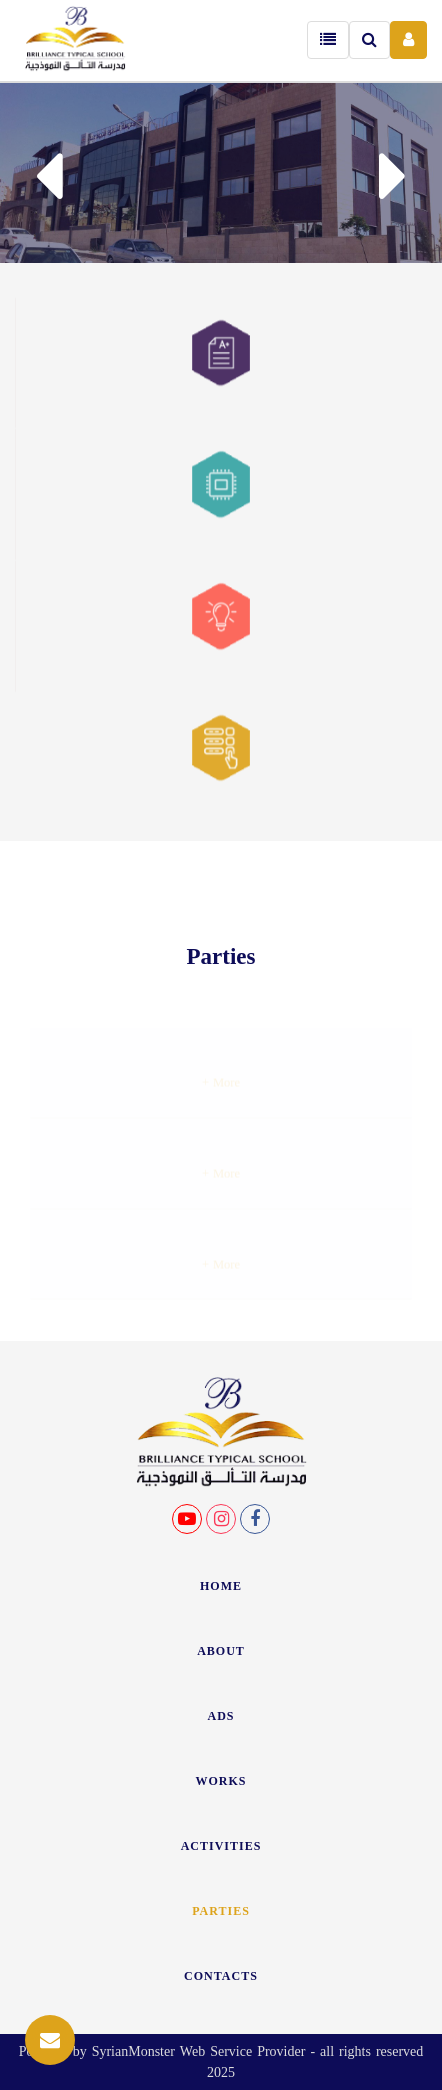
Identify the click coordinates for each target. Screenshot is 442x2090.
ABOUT (221, 1651)
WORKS (220, 1781)
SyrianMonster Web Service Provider (199, 2051)
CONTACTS (221, 1976)
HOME (221, 1586)
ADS (220, 1716)
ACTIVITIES (221, 1846)
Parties (221, 1911)
